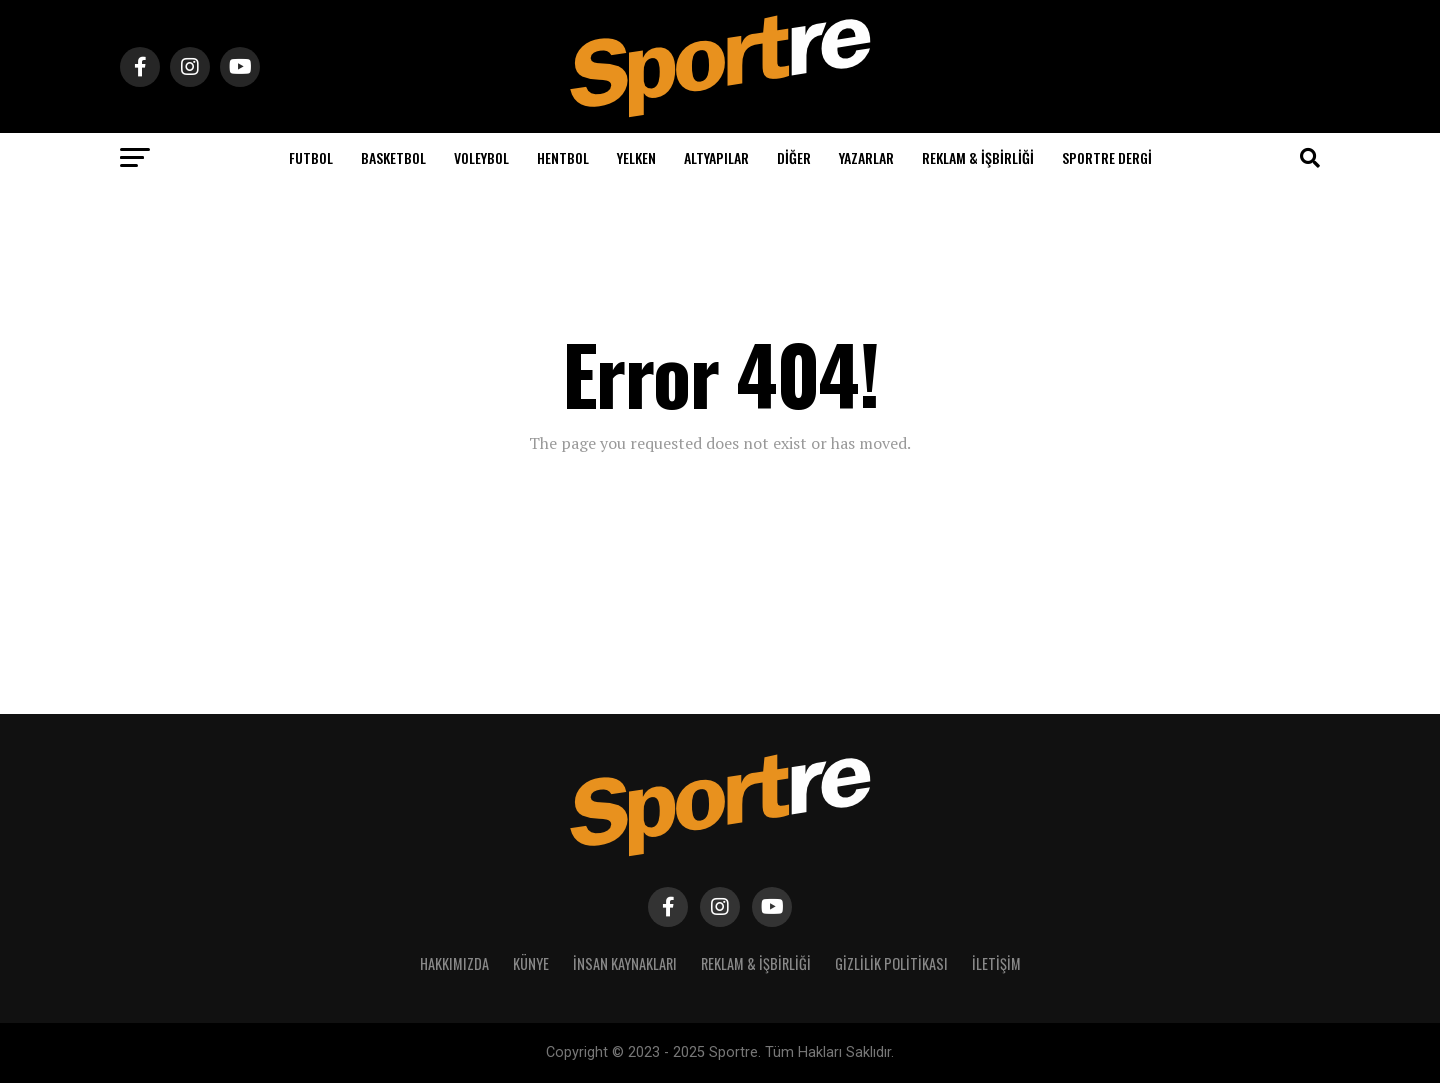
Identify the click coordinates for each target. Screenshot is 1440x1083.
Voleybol (481, 157)
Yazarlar (866, 157)
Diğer (794, 157)
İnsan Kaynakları (625, 963)
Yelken (636, 157)
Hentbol (563, 157)
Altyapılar (716, 157)
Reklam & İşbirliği (978, 157)
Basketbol (393, 157)
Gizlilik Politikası (891, 963)
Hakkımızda (454, 963)
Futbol (311, 157)
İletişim (996, 963)
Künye (531, 963)
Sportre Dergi (1107, 157)
